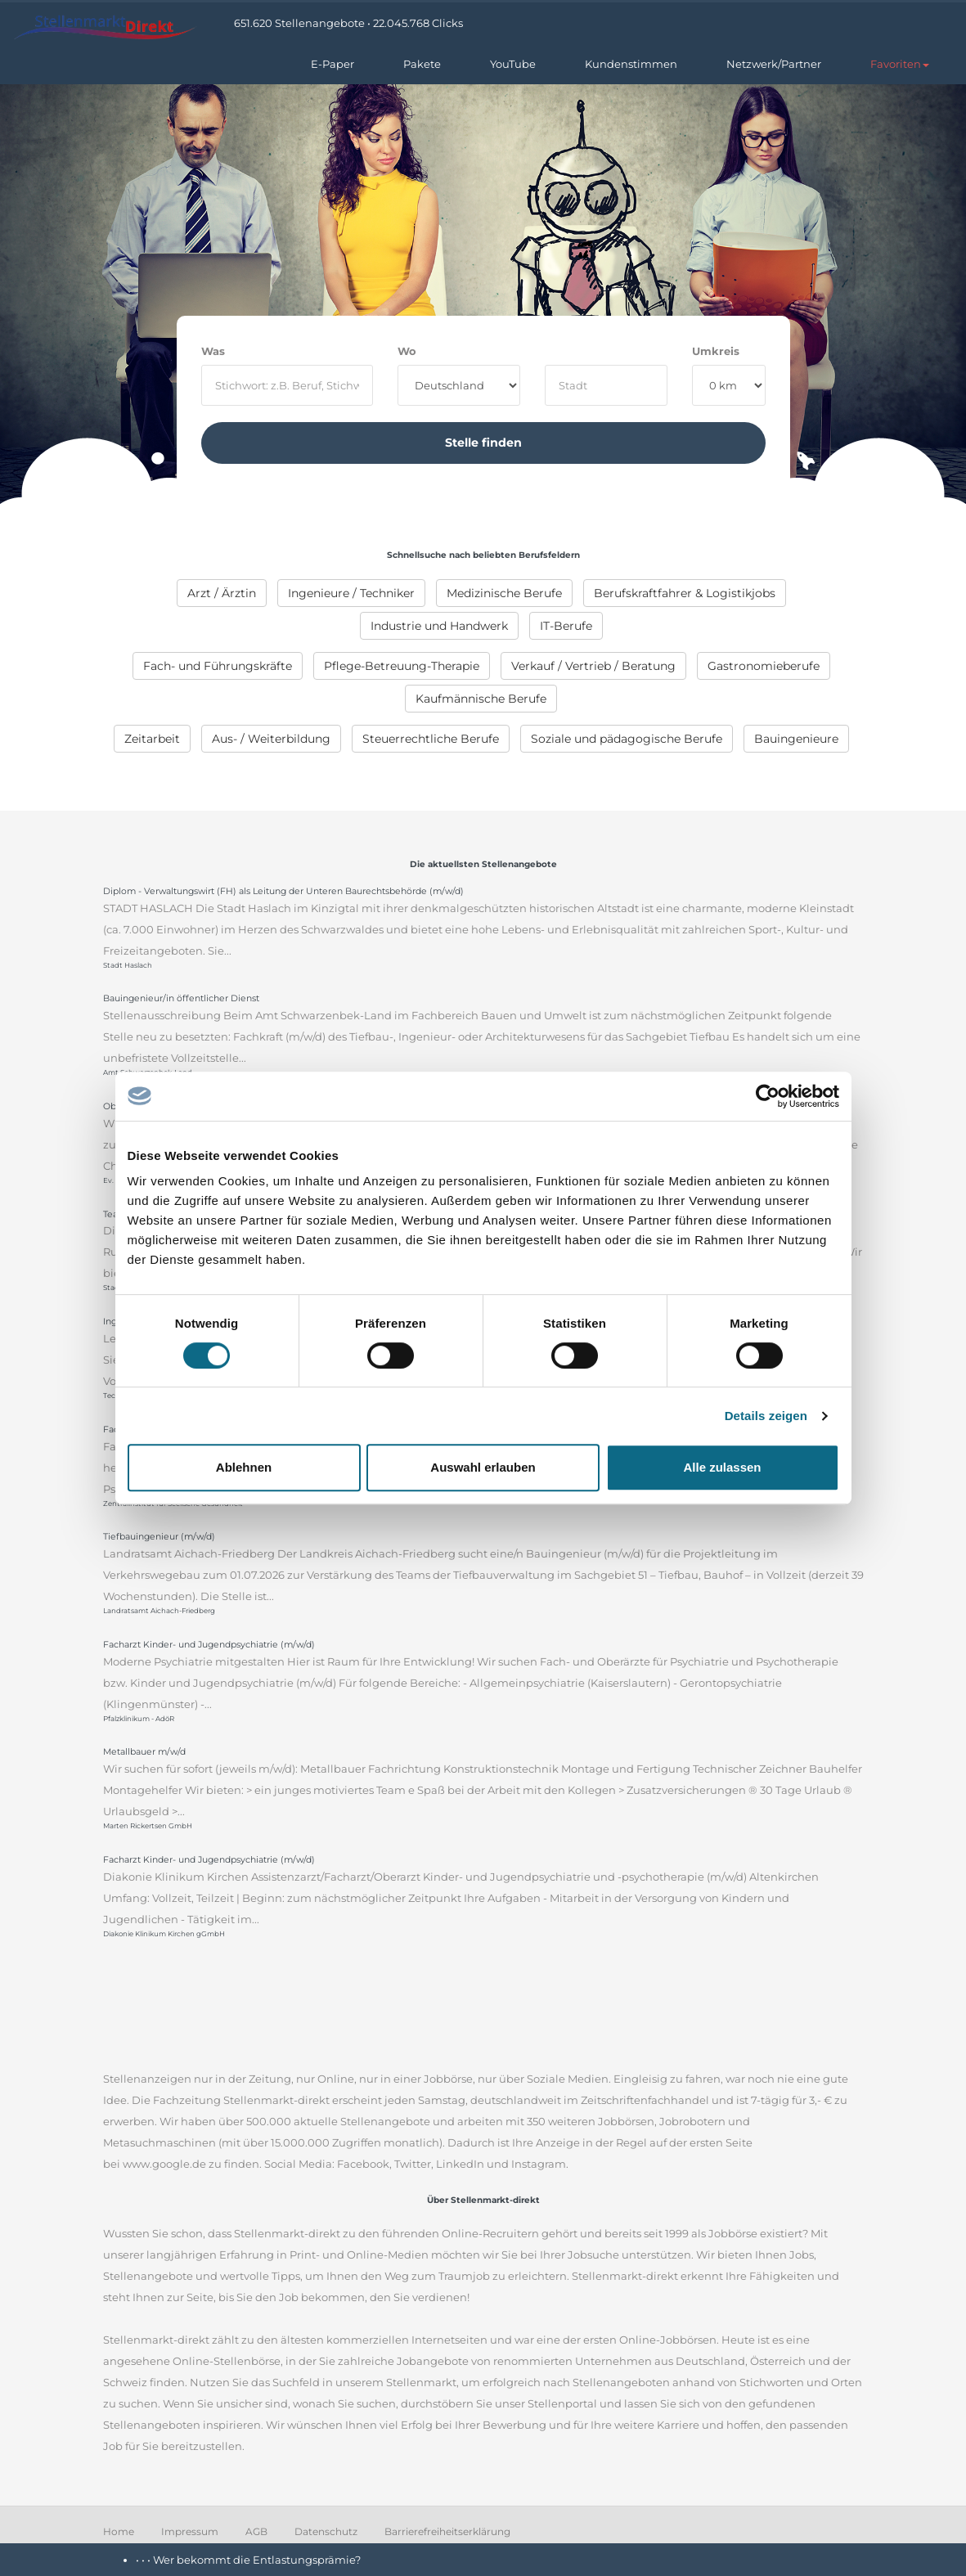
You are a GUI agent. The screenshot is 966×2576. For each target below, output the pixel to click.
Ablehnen (244, 1467)
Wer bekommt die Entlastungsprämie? (257, 2559)
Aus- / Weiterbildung (271, 738)
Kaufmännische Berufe (481, 698)
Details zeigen (766, 1416)
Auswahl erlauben (482, 1467)
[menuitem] (222, 593)
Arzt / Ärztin (221, 593)
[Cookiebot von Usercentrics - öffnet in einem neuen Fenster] (767, 1096)
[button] (900, 63)
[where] (606, 385)
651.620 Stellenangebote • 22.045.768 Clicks (348, 22)
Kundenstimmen (631, 63)
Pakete (422, 63)
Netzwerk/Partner (773, 63)
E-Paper (332, 63)
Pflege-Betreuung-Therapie (401, 666)
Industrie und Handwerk (439, 625)
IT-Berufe (566, 625)
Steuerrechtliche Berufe (430, 738)
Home (118, 2531)
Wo (407, 350)
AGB (256, 2531)
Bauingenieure (796, 738)
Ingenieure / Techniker (351, 593)
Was (213, 350)
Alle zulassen (722, 1467)
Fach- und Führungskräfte (217, 666)
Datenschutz (325, 2531)
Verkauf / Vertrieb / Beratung (593, 666)
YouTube (513, 63)
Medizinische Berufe (504, 593)
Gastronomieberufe (764, 666)
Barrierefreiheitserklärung (447, 2531)
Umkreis (715, 350)
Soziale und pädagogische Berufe (626, 738)
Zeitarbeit (152, 738)
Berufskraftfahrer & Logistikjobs (684, 593)
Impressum (189, 2531)
